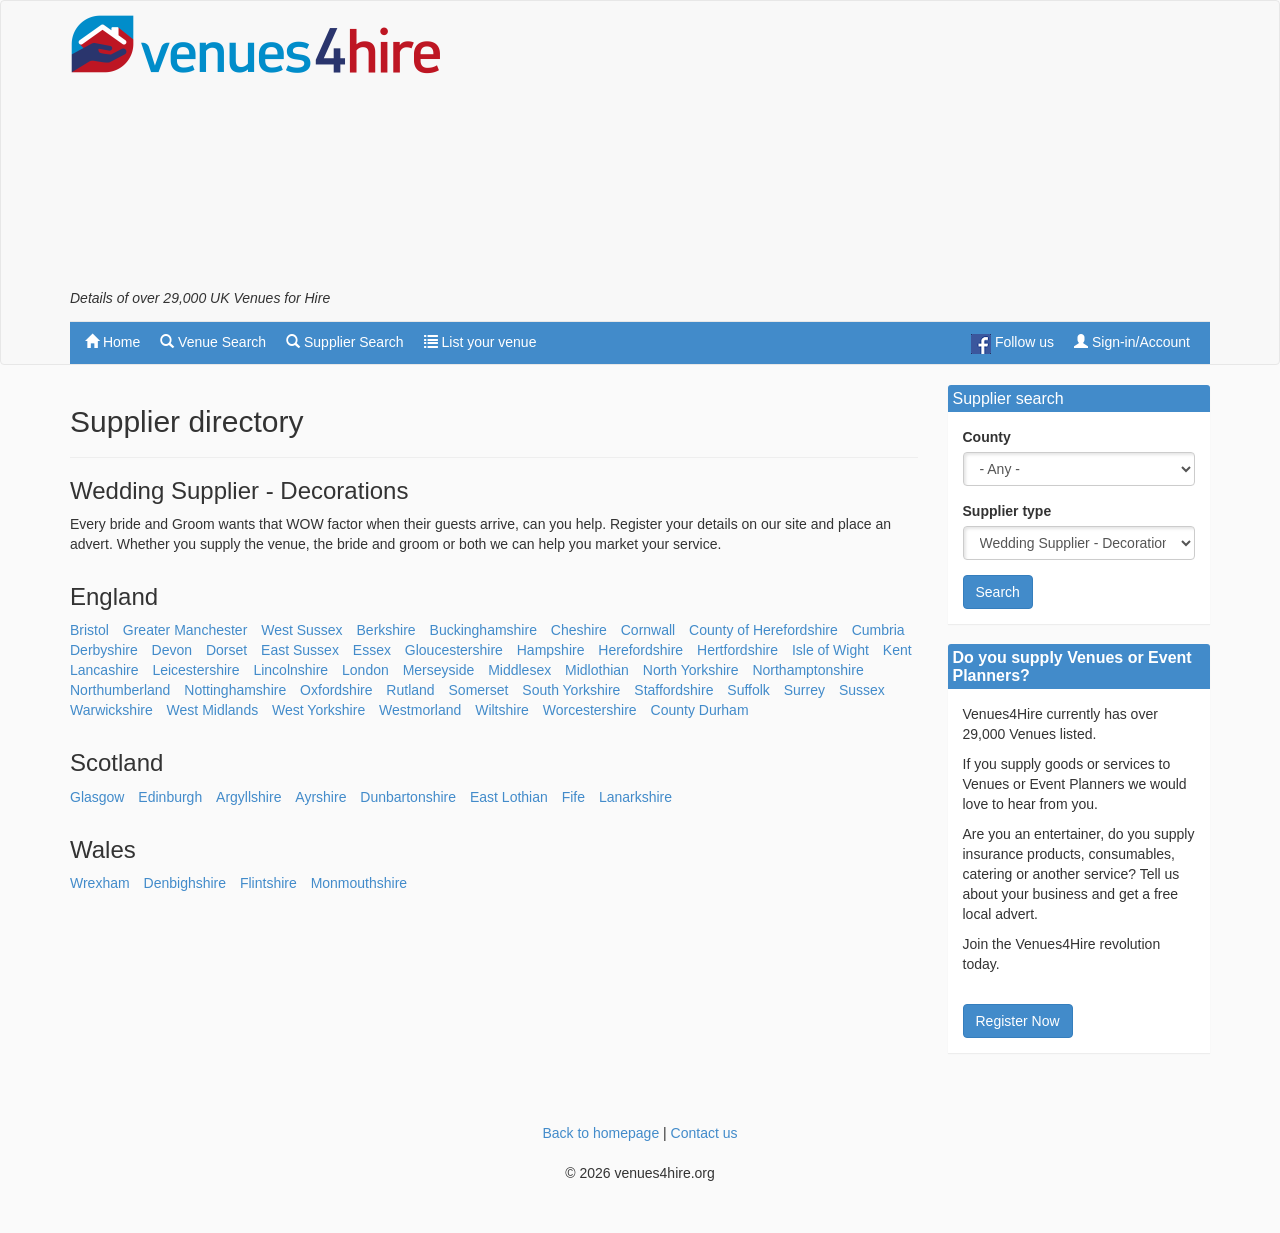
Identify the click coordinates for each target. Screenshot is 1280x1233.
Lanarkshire (635, 797)
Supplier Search (345, 342)
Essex (372, 650)
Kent (897, 650)
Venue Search (213, 342)
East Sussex (300, 650)
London (365, 670)
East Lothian (509, 797)
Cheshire (579, 630)
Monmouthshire (359, 883)
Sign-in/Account (1132, 342)
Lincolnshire (290, 670)
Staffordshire (673, 690)
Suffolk (748, 690)
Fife (573, 797)
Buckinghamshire (483, 630)
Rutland (410, 690)
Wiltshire (502, 710)
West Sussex (301, 630)
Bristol (89, 630)
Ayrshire (320, 797)
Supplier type (1007, 511)
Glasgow (97, 797)
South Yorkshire (571, 690)
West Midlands (213, 710)
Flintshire (268, 883)
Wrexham (100, 883)
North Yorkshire (691, 670)
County (987, 437)
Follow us (1012, 344)
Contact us (704, 1133)
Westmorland (420, 710)
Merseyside (439, 670)
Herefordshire (640, 650)
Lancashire (104, 670)
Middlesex (519, 670)
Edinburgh (170, 797)
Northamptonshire (807, 670)
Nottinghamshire (235, 690)
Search (998, 592)
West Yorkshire (318, 710)
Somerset (479, 690)
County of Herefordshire (763, 630)
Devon (172, 650)
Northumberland (120, 690)
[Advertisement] (846, 151)
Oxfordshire (336, 690)
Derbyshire (104, 650)
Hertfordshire (737, 650)
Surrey (804, 690)
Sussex (862, 690)
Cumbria (878, 630)
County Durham (700, 710)
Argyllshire (248, 797)
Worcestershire (590, 710)
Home (112, 342)
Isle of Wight (830, 650)
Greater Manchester (185, 630)
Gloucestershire (454, 650)
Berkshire (386, 630)
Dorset (226, 650)
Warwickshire (111, 710)
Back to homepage (600, 1133)
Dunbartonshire (408, 797)
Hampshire (551, 650)
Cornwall (648, 630)
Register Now (1018, 1021)
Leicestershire (195, 670)
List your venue (480, 342)
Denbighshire (185, 883)
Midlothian (597, 670)
